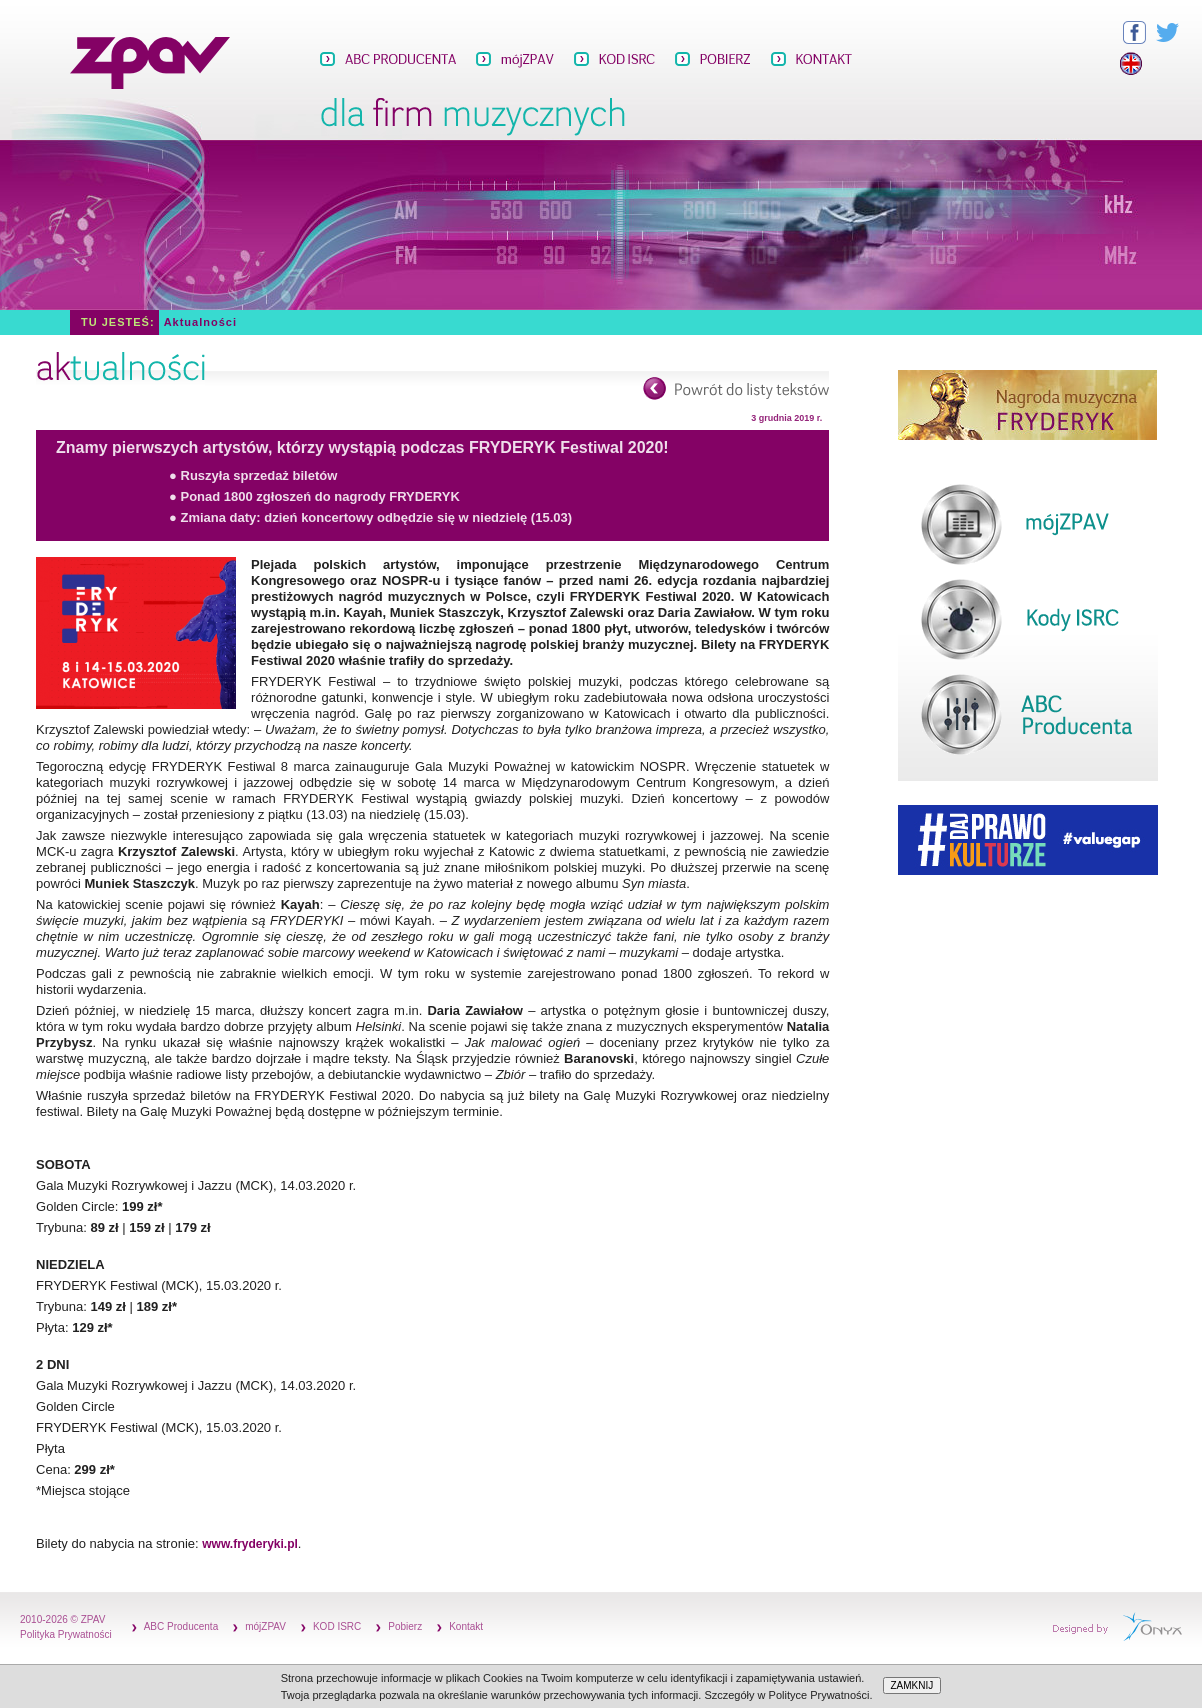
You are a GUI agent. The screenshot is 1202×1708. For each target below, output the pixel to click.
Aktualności (200, 322)
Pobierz (405, 1626)
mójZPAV (265, 1626)
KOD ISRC (337, 1626)
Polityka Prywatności (66, 1634)
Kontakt (466, 1626)
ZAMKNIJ (912, 1685)
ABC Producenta (181, 1626)
